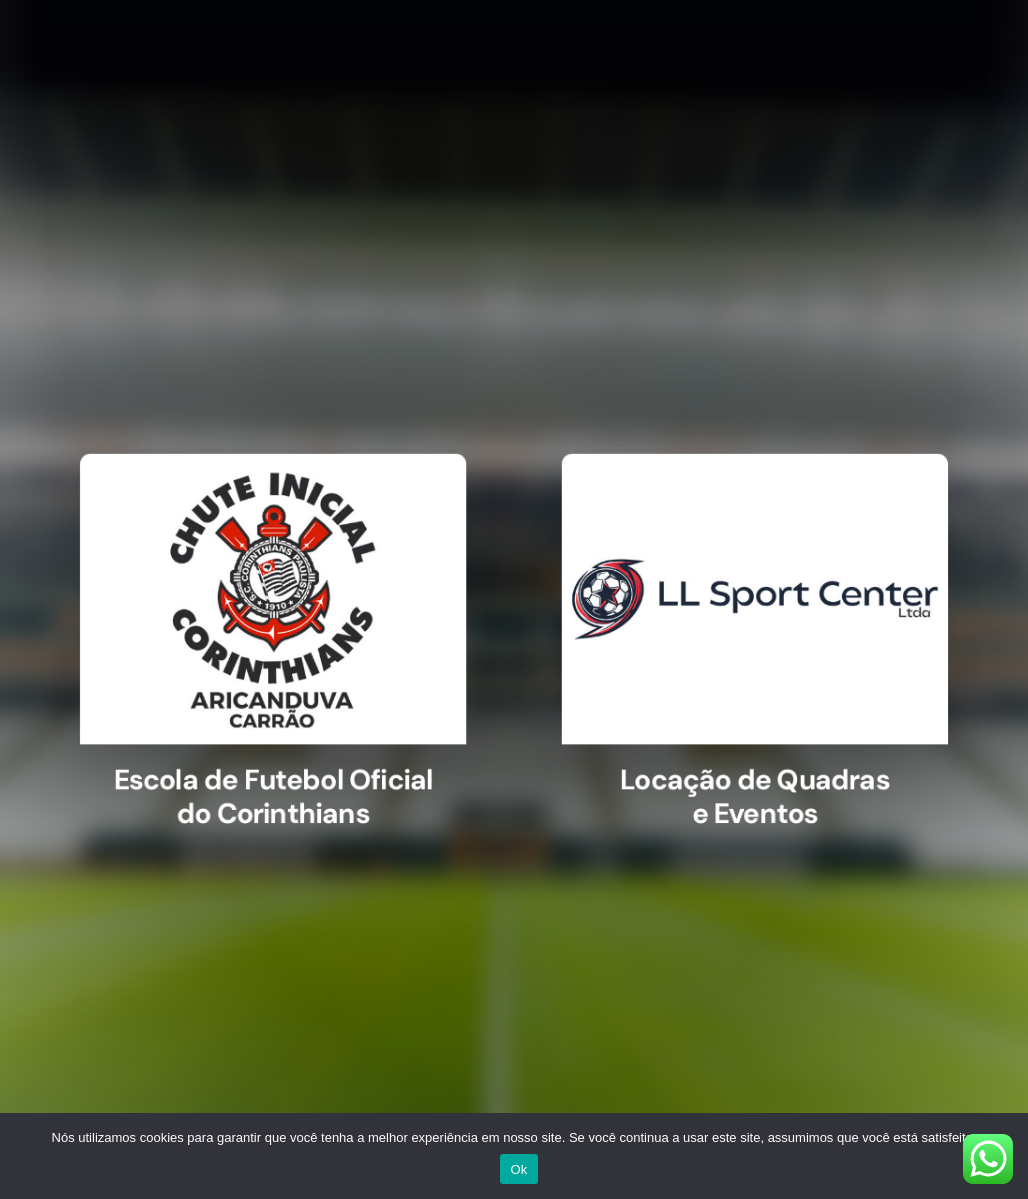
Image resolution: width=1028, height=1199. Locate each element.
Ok (518, 1169)
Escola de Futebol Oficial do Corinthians (285, 786)
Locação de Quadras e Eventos (743, 786)
